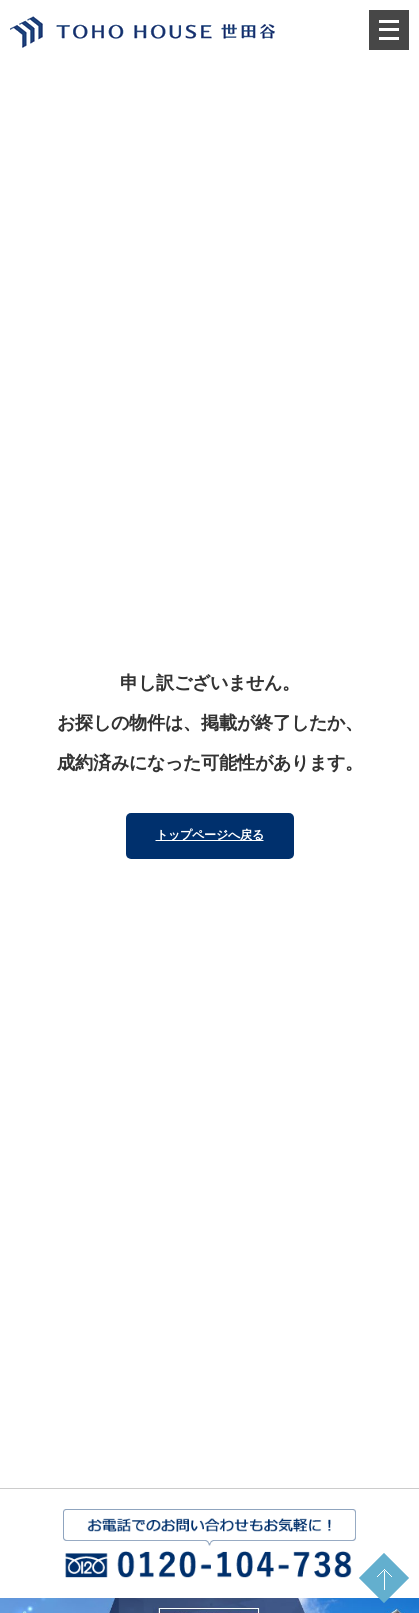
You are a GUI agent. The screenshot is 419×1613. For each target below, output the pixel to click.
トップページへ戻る (210, 835)
